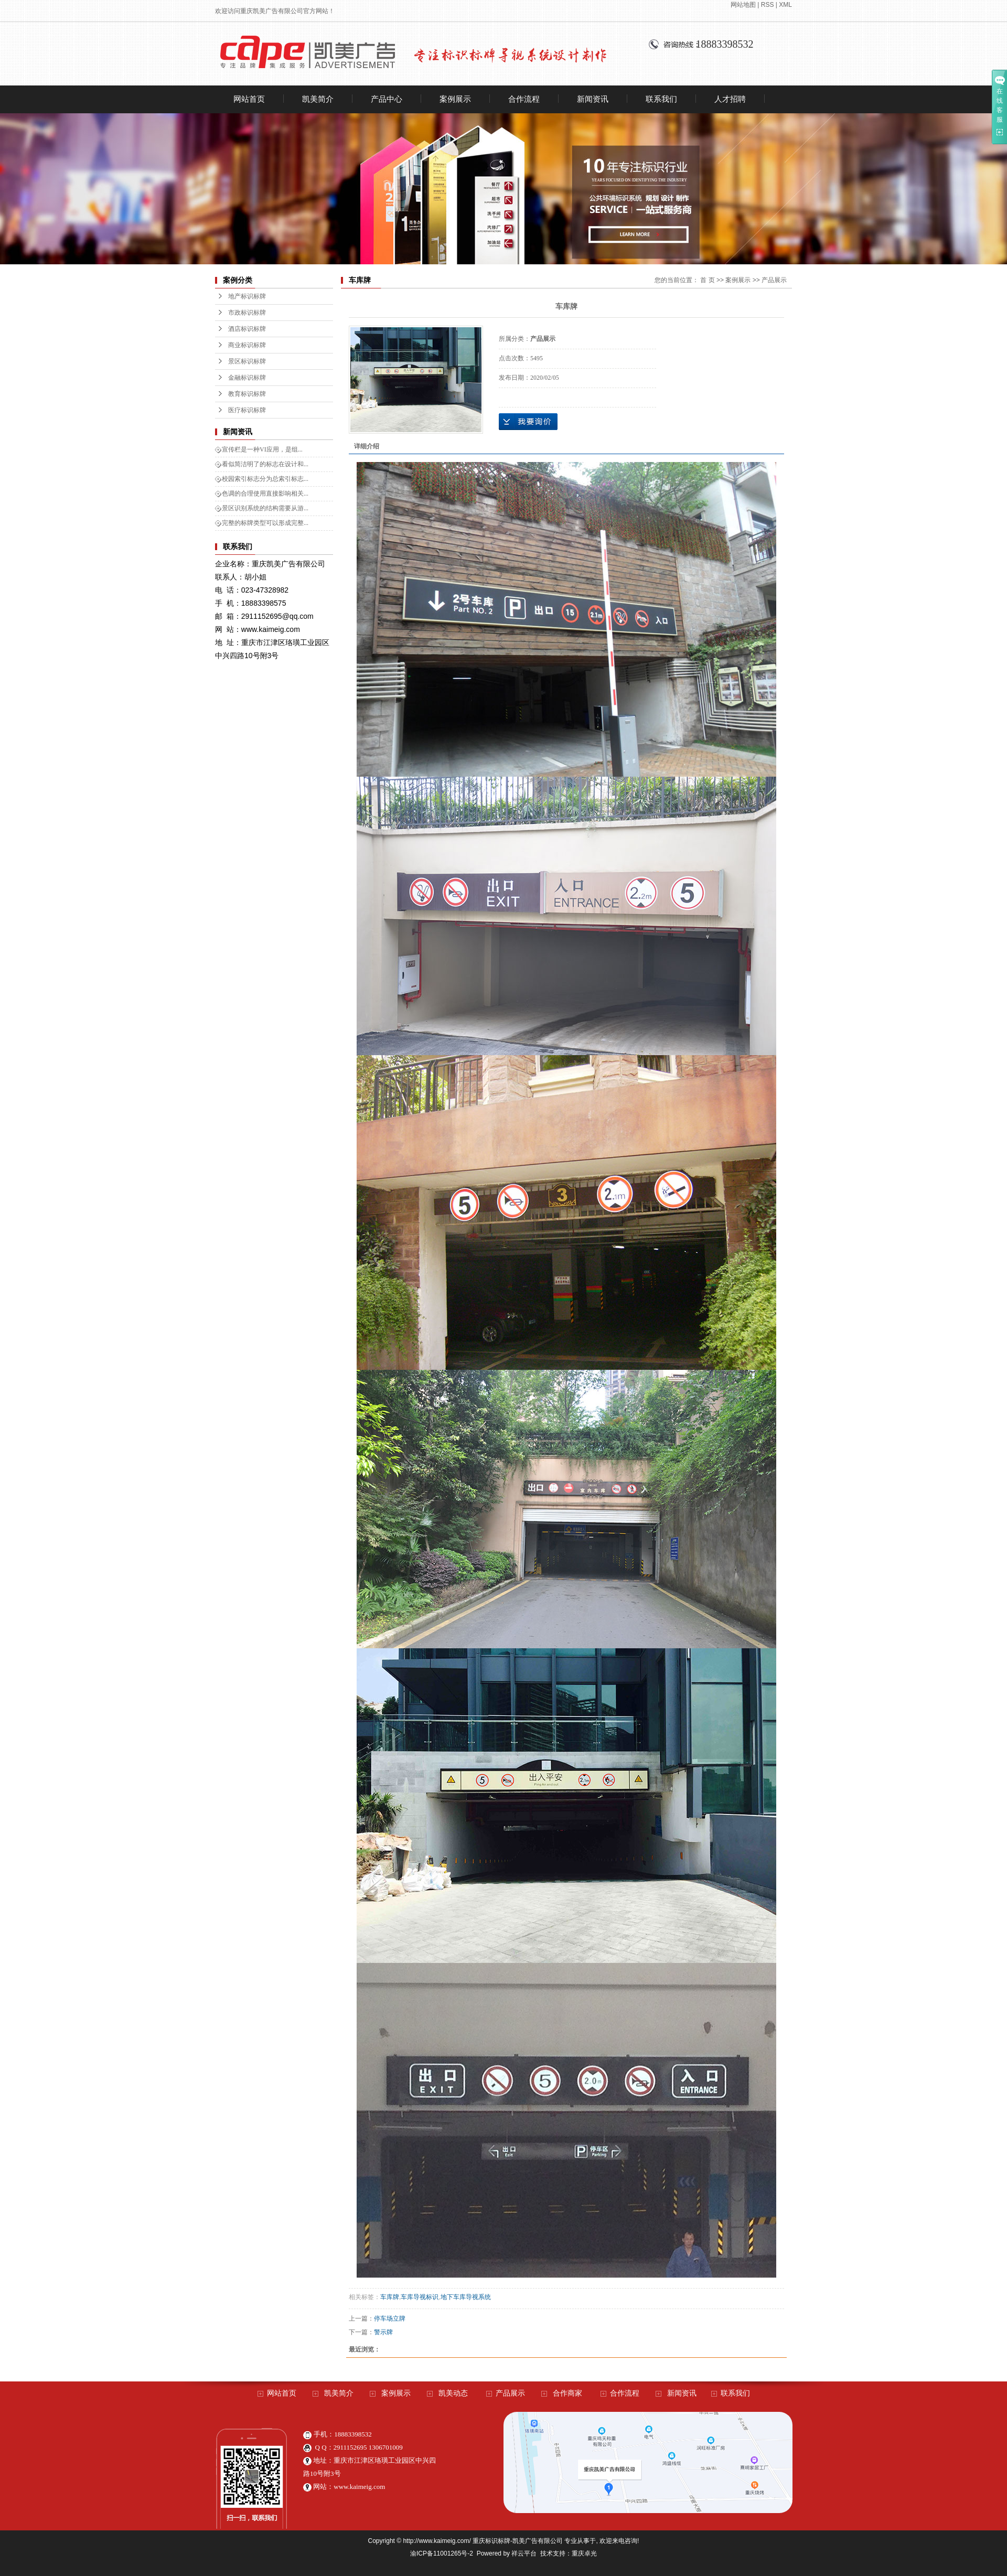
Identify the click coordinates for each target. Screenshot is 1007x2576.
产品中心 (386, 99)
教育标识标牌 (247, 394)
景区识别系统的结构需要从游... (265, 508)
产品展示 (774, 280)
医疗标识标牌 (247, 410)
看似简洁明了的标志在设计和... (265, 464)
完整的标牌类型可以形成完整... (265, 523)
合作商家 (567, 2393)
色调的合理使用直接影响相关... (265, 493)
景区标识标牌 (247, 361)
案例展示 (455, 99)
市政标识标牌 (247, 312)
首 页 (707, 280)
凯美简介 (318, 99)
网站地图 (743, 4)
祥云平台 (524, 2553)
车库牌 (389, 2297)
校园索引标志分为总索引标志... (265, 478)
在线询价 (528, 421)
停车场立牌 (389, 2318)
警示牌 (383, 2332)
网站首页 (249, 99)
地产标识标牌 (247, 296)
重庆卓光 (584, 2553)
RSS (767, 4)
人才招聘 (730, 99)
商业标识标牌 (247, 345)
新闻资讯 (592, 99)
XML (785, 4)
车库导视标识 (419, 2297)
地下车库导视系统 (466, 2297)
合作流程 (524, 99)
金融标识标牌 (247, 377)
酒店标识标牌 (247, 328)
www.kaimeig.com (359, 2487)
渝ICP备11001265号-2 (441, 2553)
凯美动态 (453, 2393)
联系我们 (661, 99)
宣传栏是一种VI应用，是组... (262, 449)
